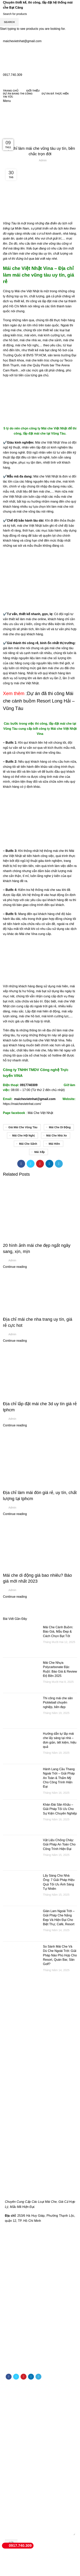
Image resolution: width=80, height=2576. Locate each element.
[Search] (40, 14)
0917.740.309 (17, 2546)
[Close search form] (5, 5)
